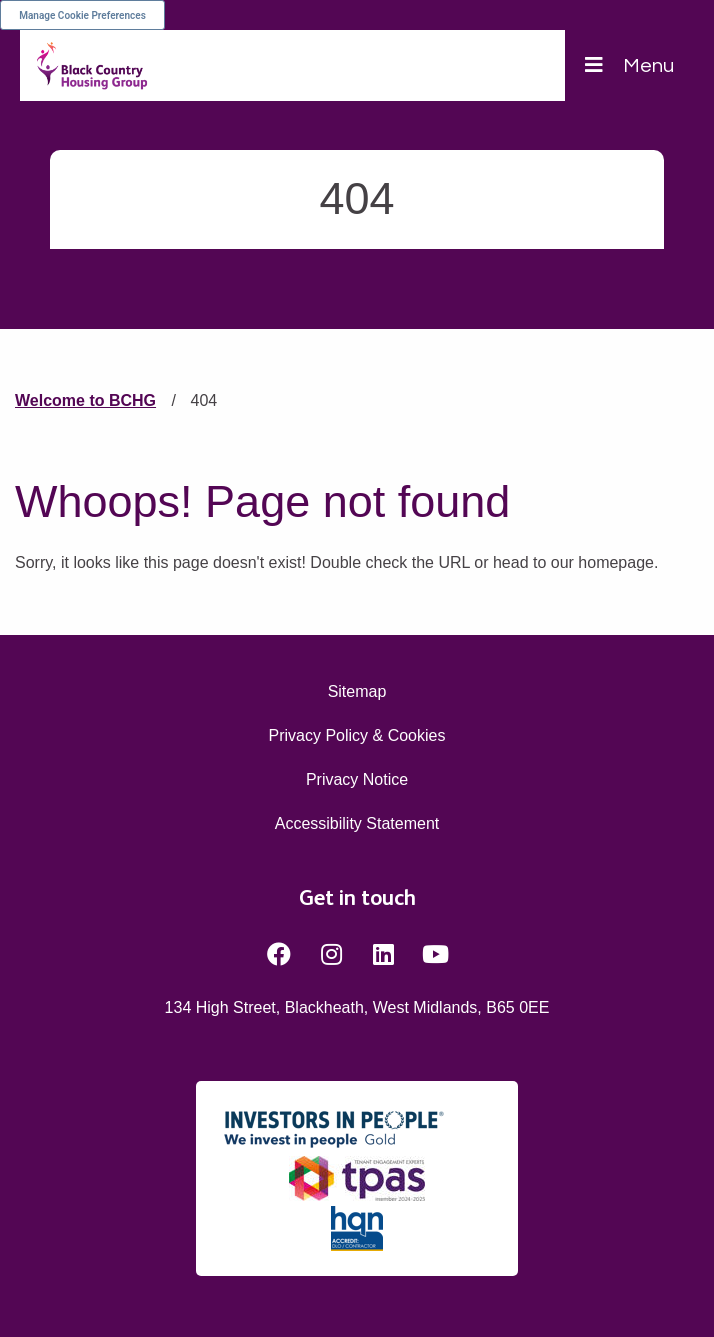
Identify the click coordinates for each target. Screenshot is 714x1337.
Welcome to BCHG (85, 400)
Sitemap (357, 691)
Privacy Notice (357, 779)
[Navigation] (629, 65)
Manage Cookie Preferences (82, 15)
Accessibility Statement (357, 823)
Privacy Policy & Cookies (357, 735)
